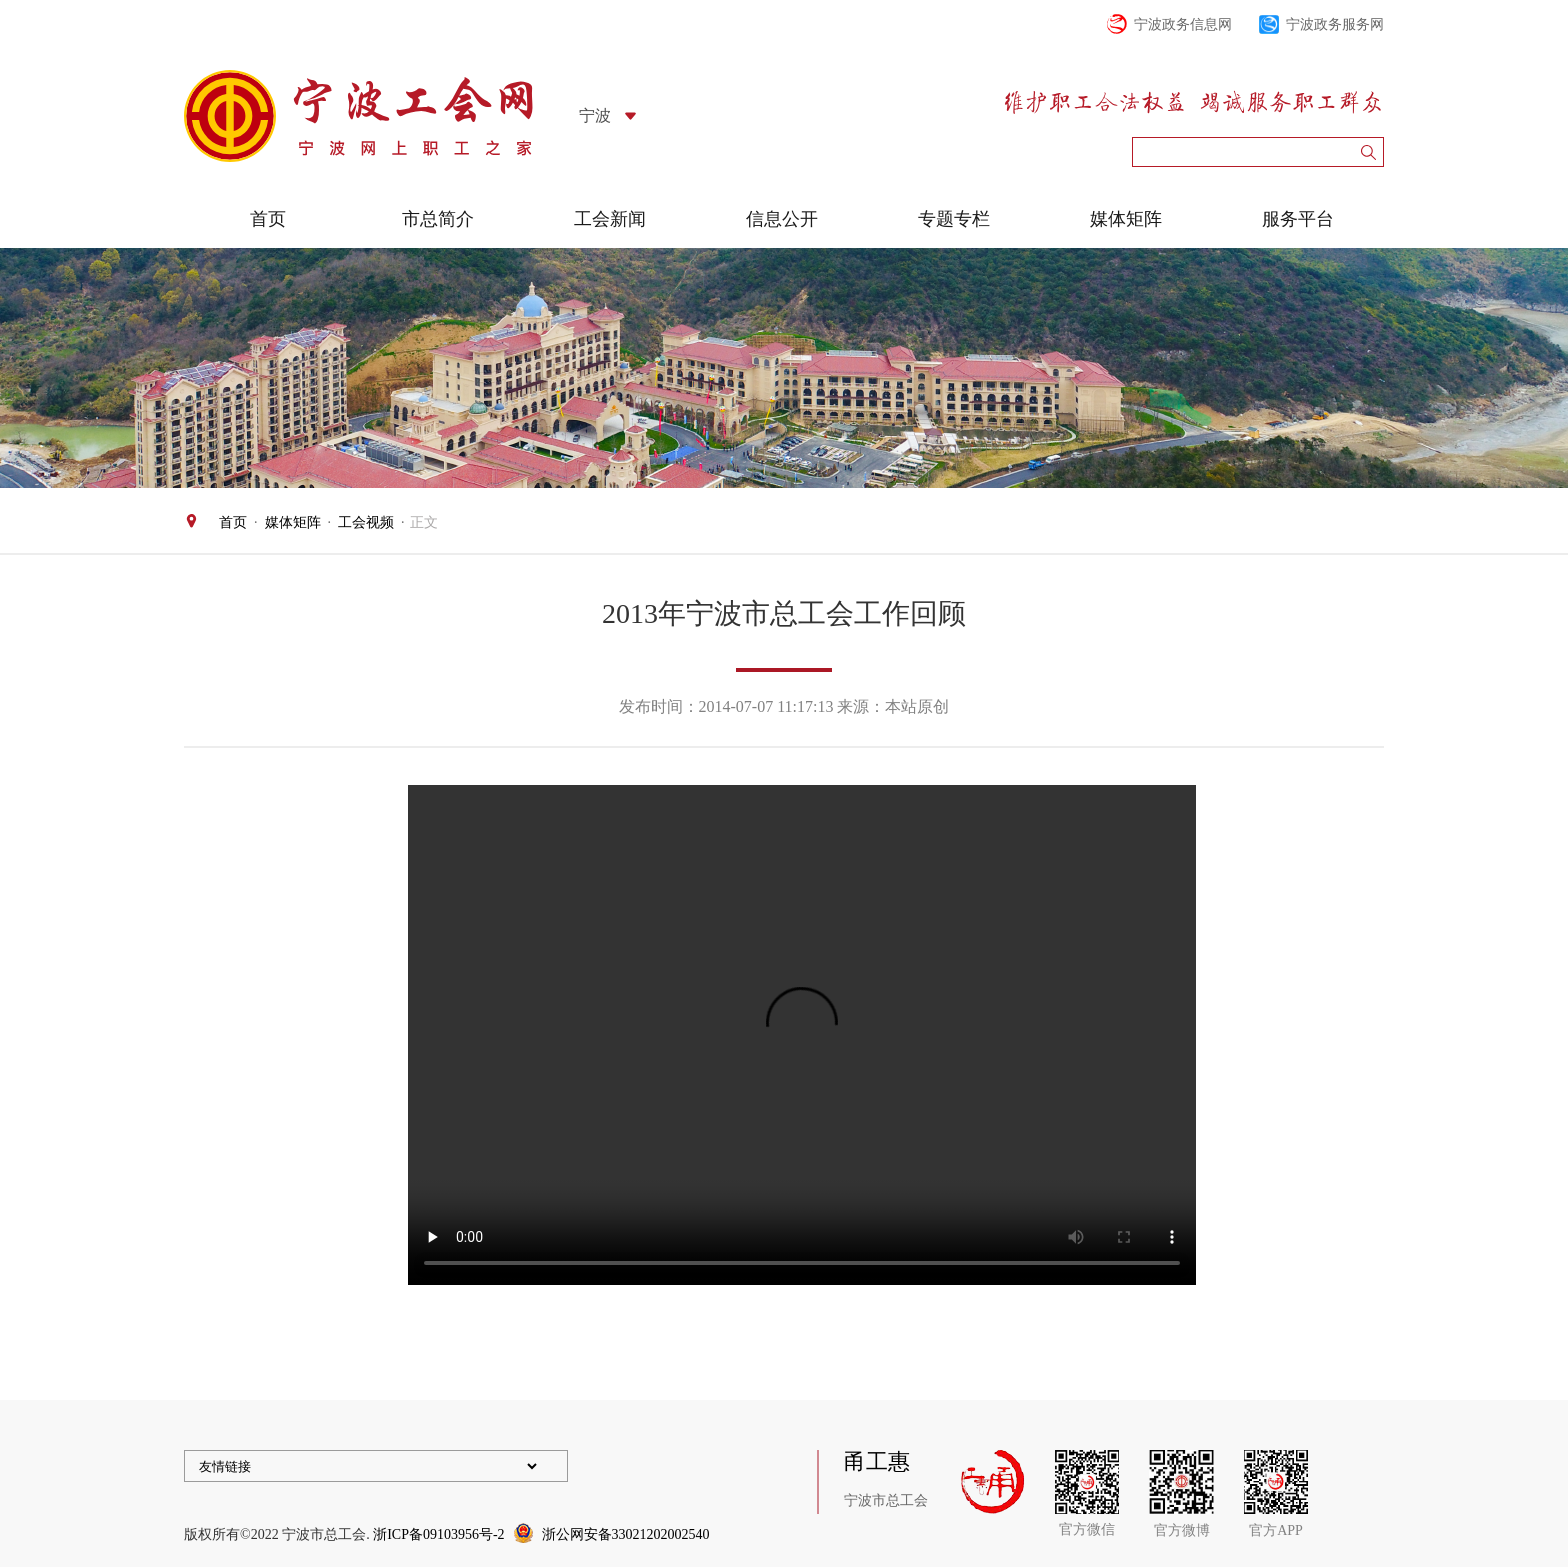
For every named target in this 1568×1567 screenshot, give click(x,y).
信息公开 (782, 219)
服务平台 (1298, 219)
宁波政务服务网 (1335, 24)
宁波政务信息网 (1183, 24)
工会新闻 (610, 219)
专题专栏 (954, 219)
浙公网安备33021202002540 (626, 1534)
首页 (268, 219)
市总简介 (438, 219)
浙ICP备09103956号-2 (438, 1534)
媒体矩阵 (1126, 219)
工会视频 (366, 522)
